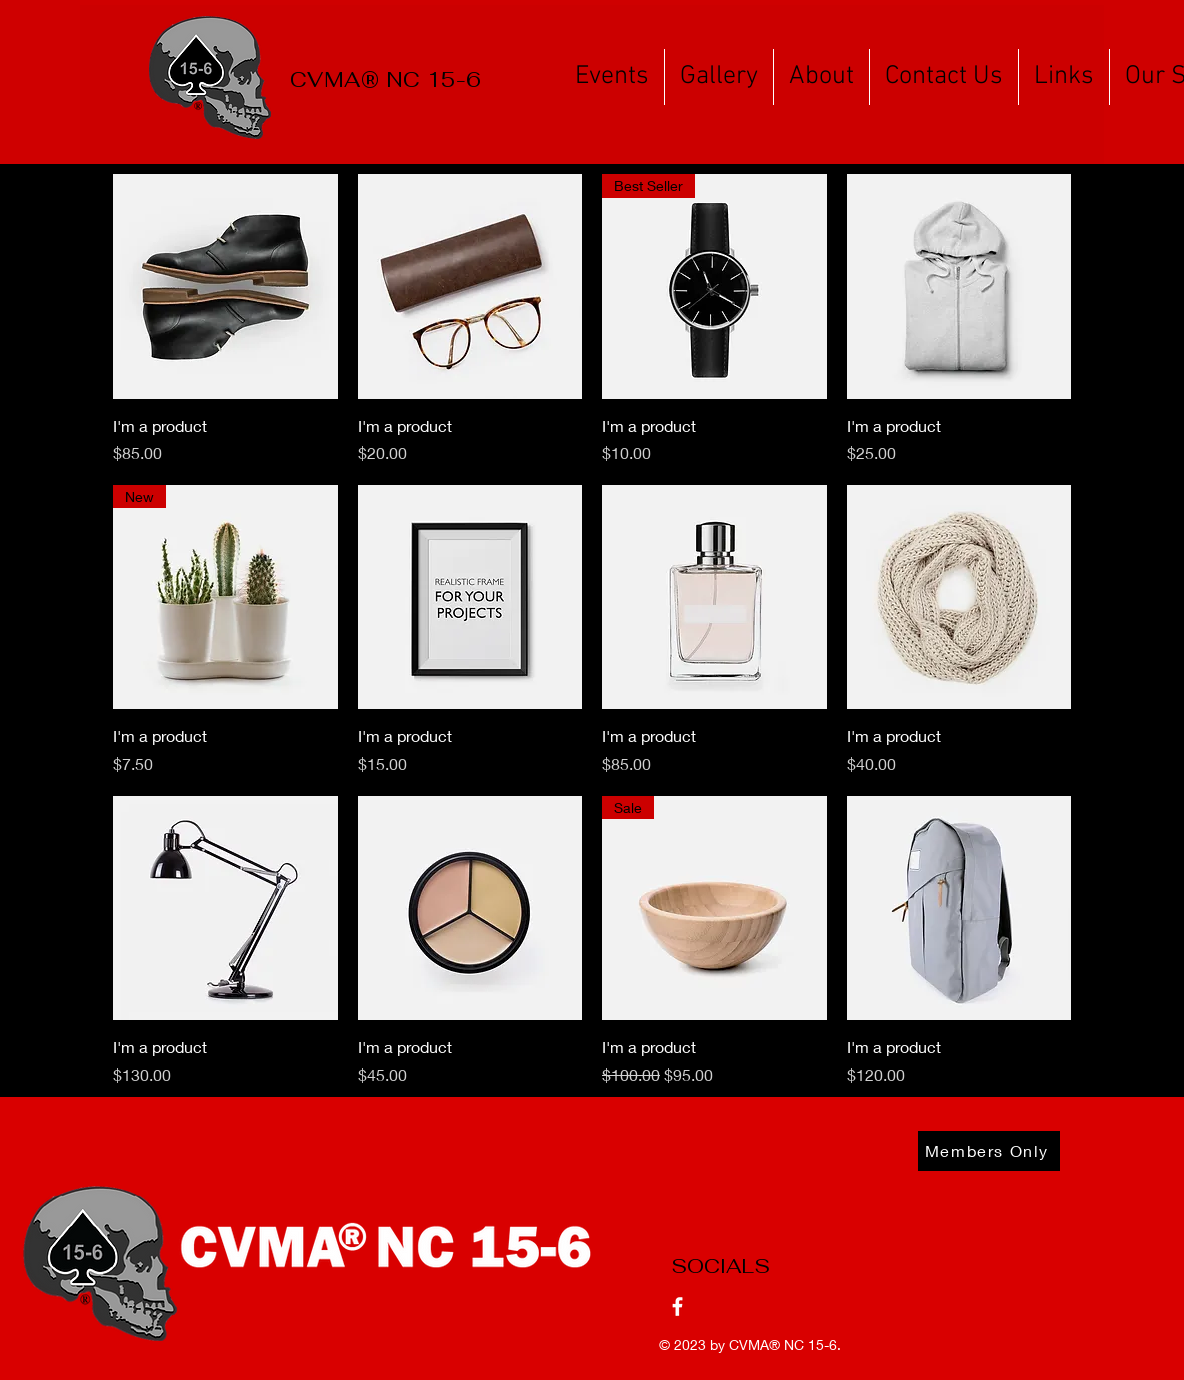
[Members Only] (989, 1151)
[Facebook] (677, 1306)
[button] (612, 77)
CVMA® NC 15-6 (783, 1344)
